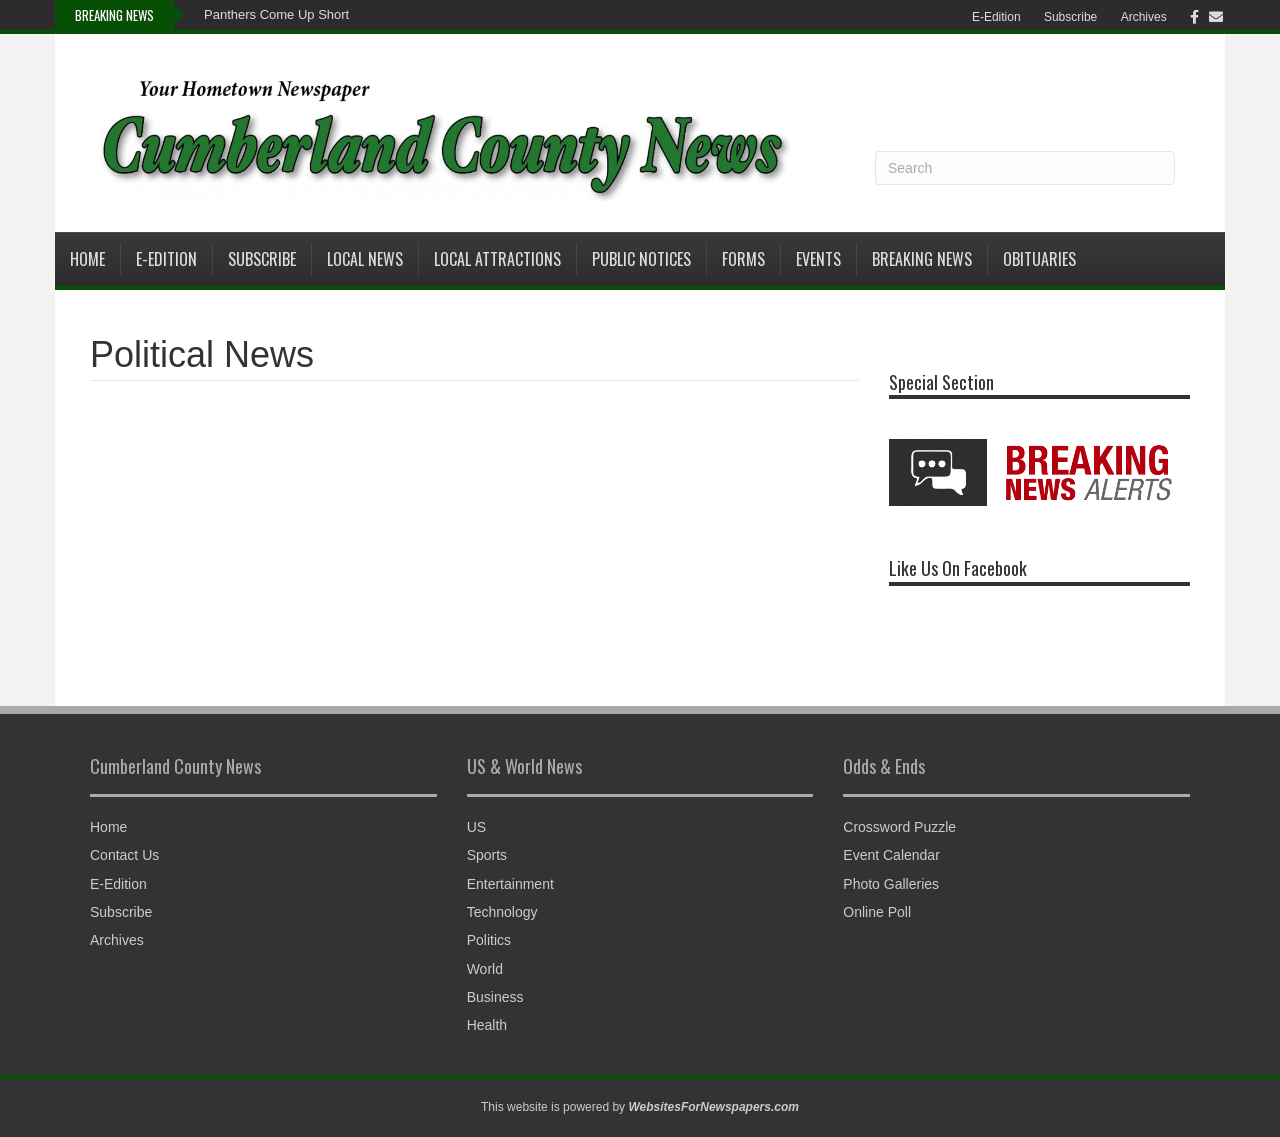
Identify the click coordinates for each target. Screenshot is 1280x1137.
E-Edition (996, 17)
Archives (1144, 17)
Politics (489, 940)
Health (487, 1025)
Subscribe (1070, 17)
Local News (365, 259)
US (476, 827)
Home (87, 259)
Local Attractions (497, 259)
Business (495, 997)
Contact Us (124, 855)
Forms (743, 259)
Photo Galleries (891, 884)
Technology (502, 912)
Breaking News (922, 259)
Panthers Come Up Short (276, 14)
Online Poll (877, 912)
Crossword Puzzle (899, 827)
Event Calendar (891, 855)
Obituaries (1039, 259)
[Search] (1025, 168)
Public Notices (641, 259)
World (485, 969)
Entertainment (510, 884)
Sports (487, 855)
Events (818, 259)
